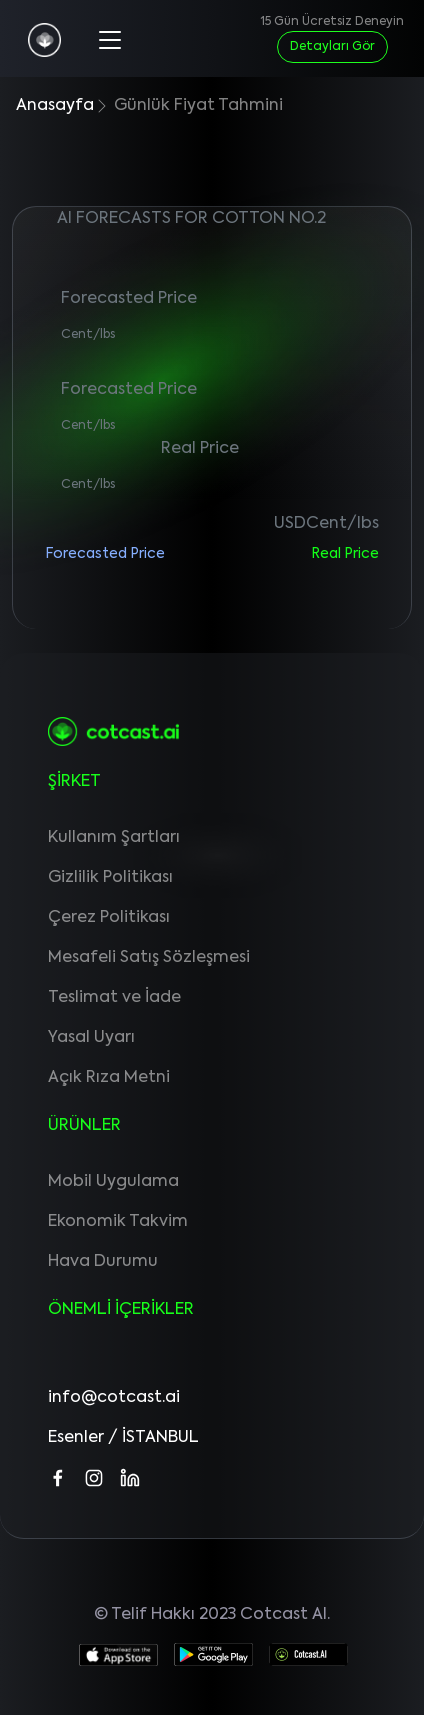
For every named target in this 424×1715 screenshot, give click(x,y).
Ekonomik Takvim (118, 1222)
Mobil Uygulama (113, 1182)
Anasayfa (55, 106)
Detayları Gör (332, 47)
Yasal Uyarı (91, 1038)
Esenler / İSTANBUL (123, 1438)
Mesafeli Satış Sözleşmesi (149, 958)
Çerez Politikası (109, 918)
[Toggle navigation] (107, 38)
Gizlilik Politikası (110, 878)
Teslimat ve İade (114, 998)
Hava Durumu (103, 1262)
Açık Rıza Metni (109, 1078)
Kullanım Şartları (114, 838)
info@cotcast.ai (114, 1398)
